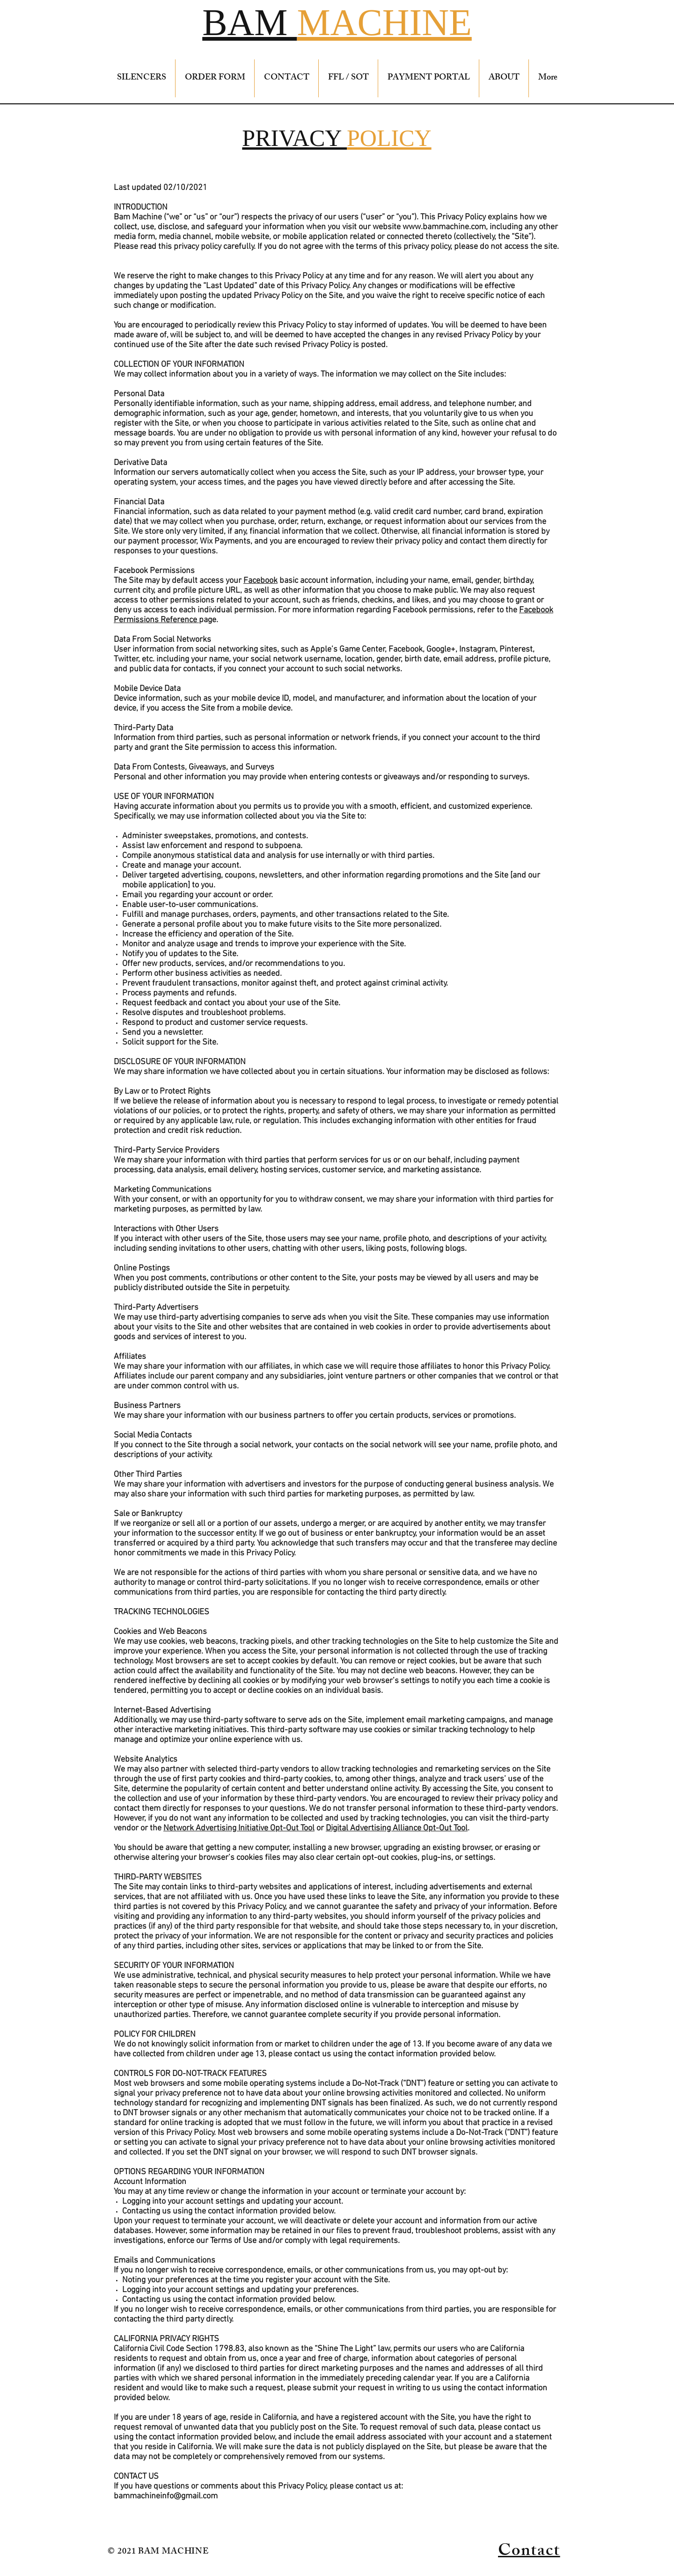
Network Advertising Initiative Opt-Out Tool (239, 1828)
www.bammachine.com (444, 227)
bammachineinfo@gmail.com (166, 2496)
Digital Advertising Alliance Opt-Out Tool (397, 1828)
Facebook (260, 581)
